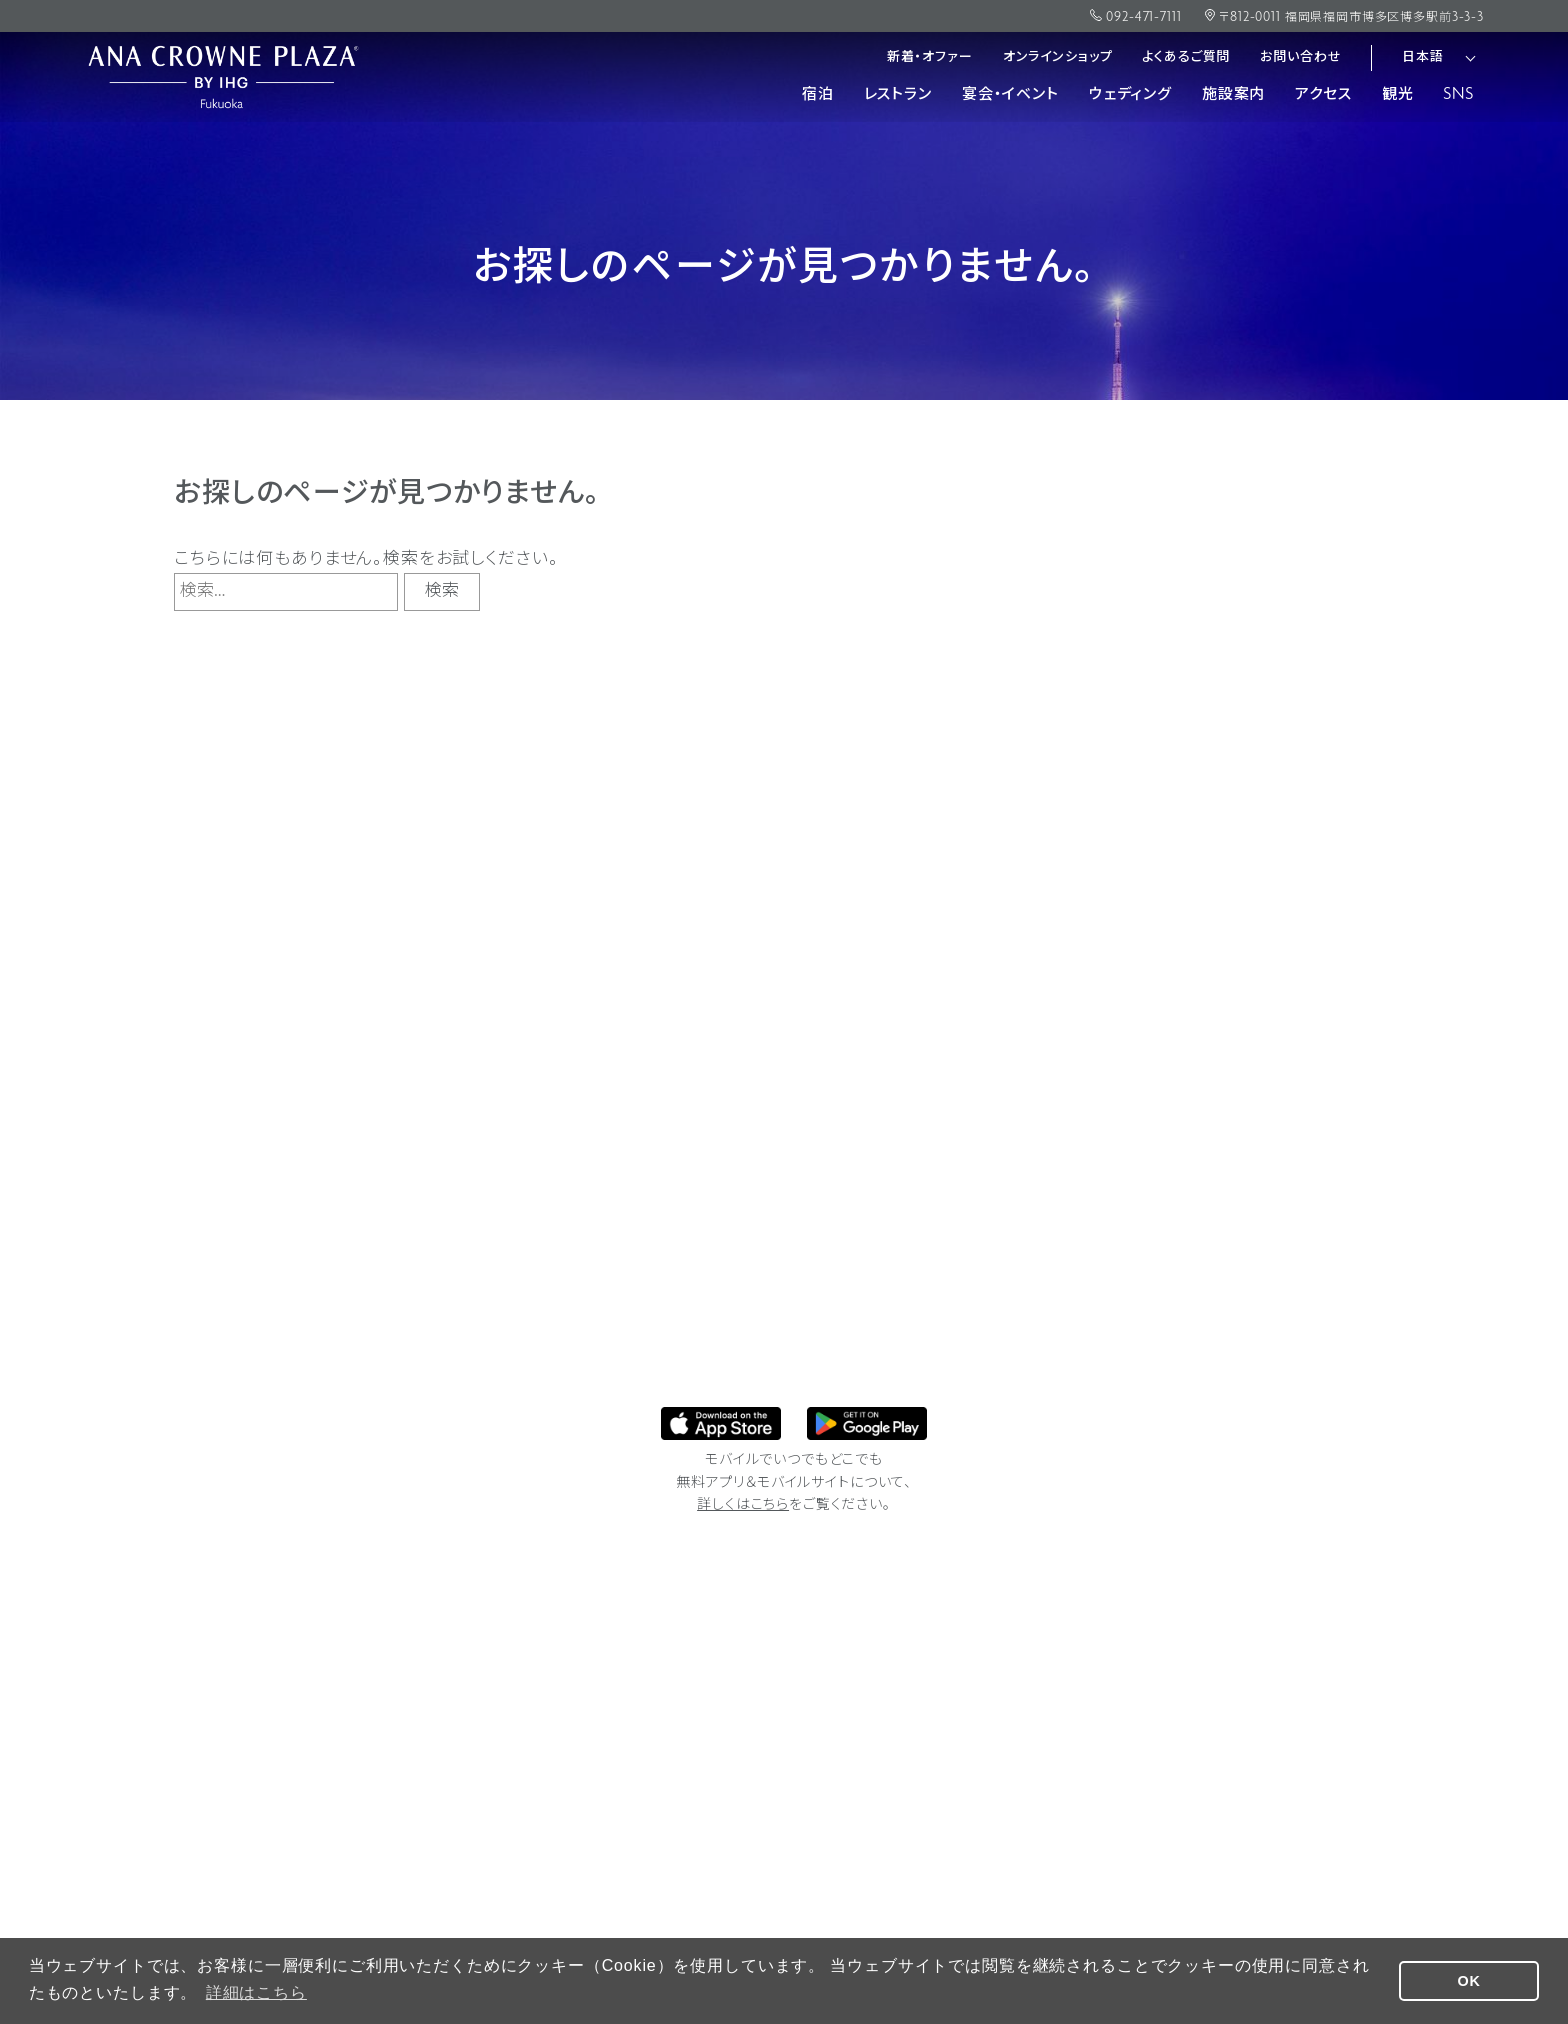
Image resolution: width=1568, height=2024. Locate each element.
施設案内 (1233, 95)
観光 (1398, 95)
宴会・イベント (1010, 95)
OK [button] (1469, 1981)
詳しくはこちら (743, 1505)
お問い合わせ (1300, 57)
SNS (1458, 95)
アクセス (1323, 95)
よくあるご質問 (1186, 57)
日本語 (1423, 57)
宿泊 (818, 95)
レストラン (898, 95)
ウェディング (1130, 95)
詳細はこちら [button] (256, 1992)
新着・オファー (930, 57)
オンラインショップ (1058, 57)
